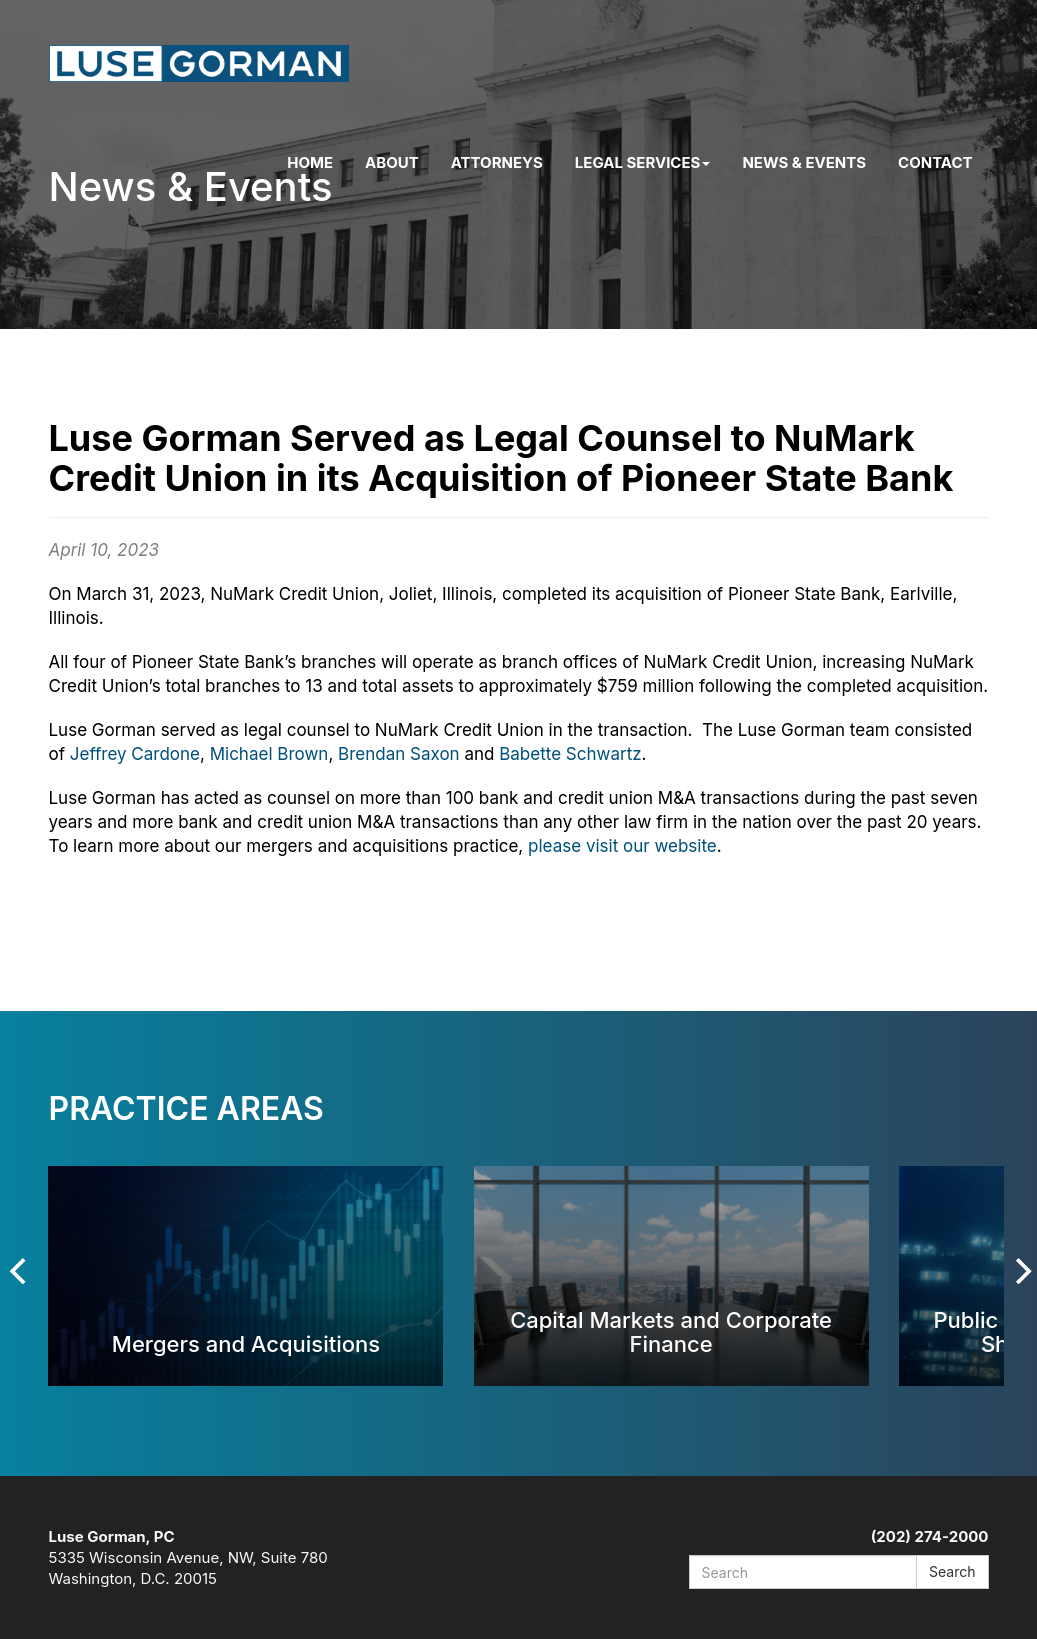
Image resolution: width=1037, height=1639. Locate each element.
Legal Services (643, 162)
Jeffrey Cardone (135, 754)
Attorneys (497, 162)
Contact (935, 162)
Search (952, 1571)
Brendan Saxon (399, 754)
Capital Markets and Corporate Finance (671, 1331)
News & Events (804, 162)
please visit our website (622, 846)
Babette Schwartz (570, 754)
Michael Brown (269, 754)
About (392, 162)
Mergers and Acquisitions (246, 1343)
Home (310, 162)
